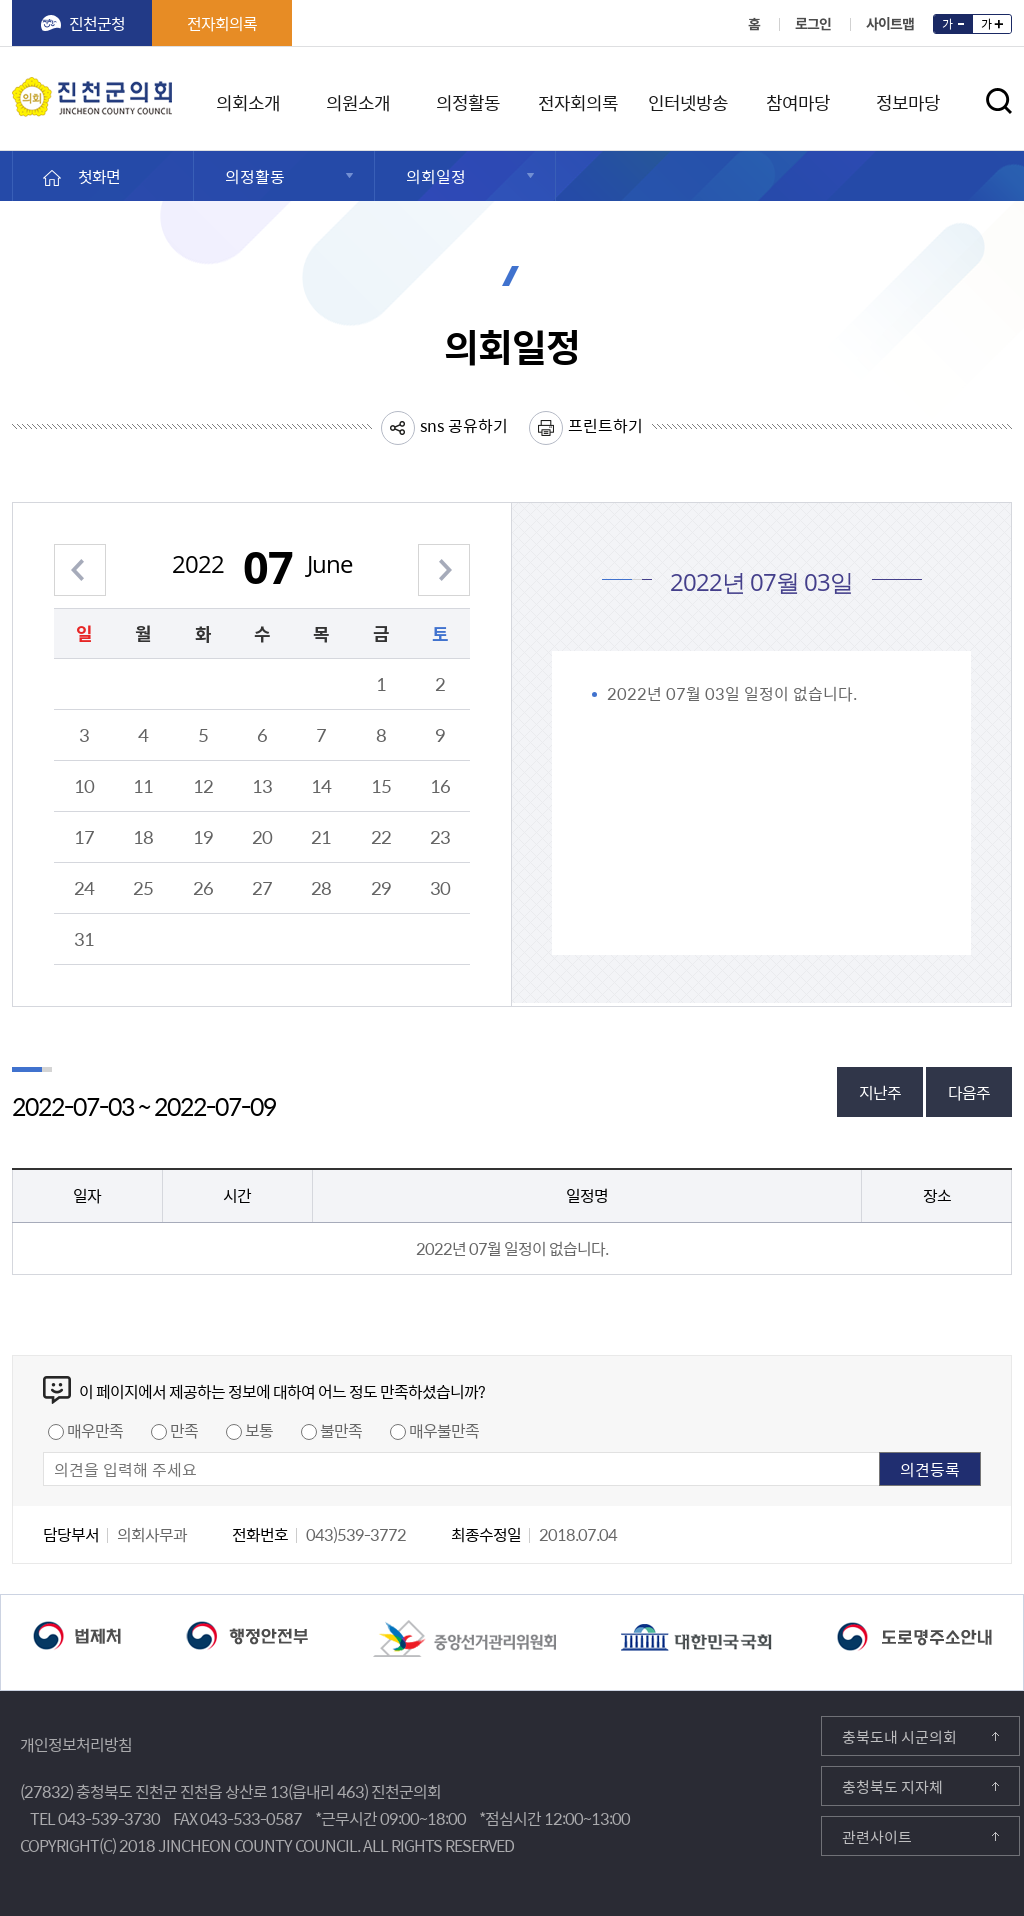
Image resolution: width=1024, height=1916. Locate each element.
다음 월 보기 (444, 558)
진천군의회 (17, 89)
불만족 (341, 1430)
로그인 (813, 23)
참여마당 (798, 99)
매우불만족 (444, 1430)
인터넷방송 (687, 99)
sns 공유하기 (464, 425)
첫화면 (99, 176)
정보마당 (908, 99)
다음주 (969, 1092)
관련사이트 (877, 1837)
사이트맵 (890, 23)
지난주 (880, 1092)
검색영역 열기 (999, 101)
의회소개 (248, 99)
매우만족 (95, 1430)
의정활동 (468, 99)
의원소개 (358, 99)
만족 (184, 1430)
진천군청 (97, 23)
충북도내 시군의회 (899, 1737)
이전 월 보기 (80, 558)
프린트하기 (605, 425)
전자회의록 (222, 23)
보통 (259, 1430)
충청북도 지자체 (892, 1787)
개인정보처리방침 (76, 1744)
